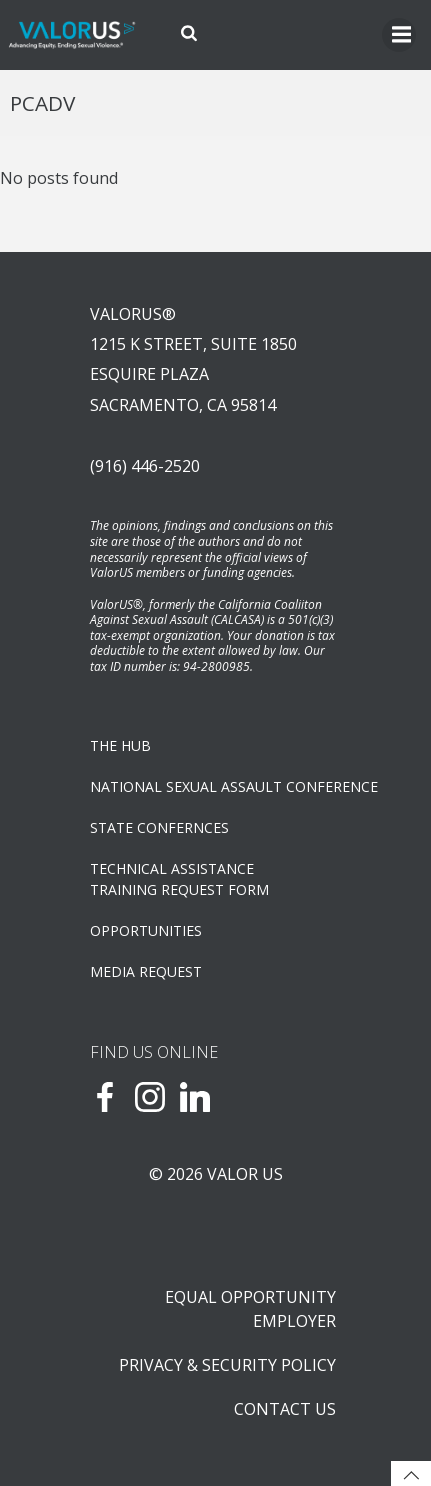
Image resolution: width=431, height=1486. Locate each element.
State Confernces (159, 827)
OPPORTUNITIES (146, 930)
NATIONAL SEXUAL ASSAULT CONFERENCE (215, 786)
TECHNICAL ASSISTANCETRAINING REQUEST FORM (179, 879)
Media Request (146, 971)
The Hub (120, 745)
